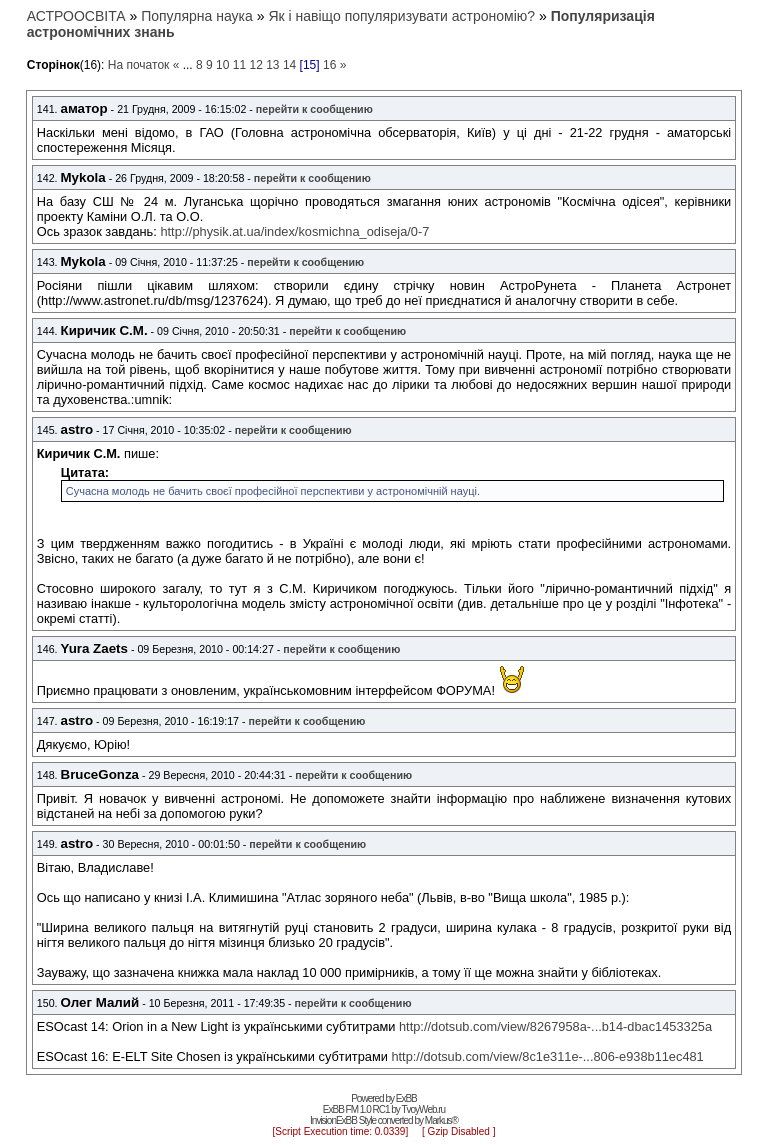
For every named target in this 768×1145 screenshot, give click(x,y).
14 (289, 65)
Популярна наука (197, 16)
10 (222, 65)
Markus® (441, 1120)
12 (255, 65)
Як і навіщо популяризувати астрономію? (401, 16)
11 (239, 65)
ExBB (406, 1098)
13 (272, 65)
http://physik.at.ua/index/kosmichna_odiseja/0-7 (294, 231)
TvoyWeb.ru (423, 1109)
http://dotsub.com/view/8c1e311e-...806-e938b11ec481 (547, 1056)
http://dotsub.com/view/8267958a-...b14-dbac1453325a (555, 1026)
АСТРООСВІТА (76, 16)
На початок (139, 65)
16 (329, 65)
